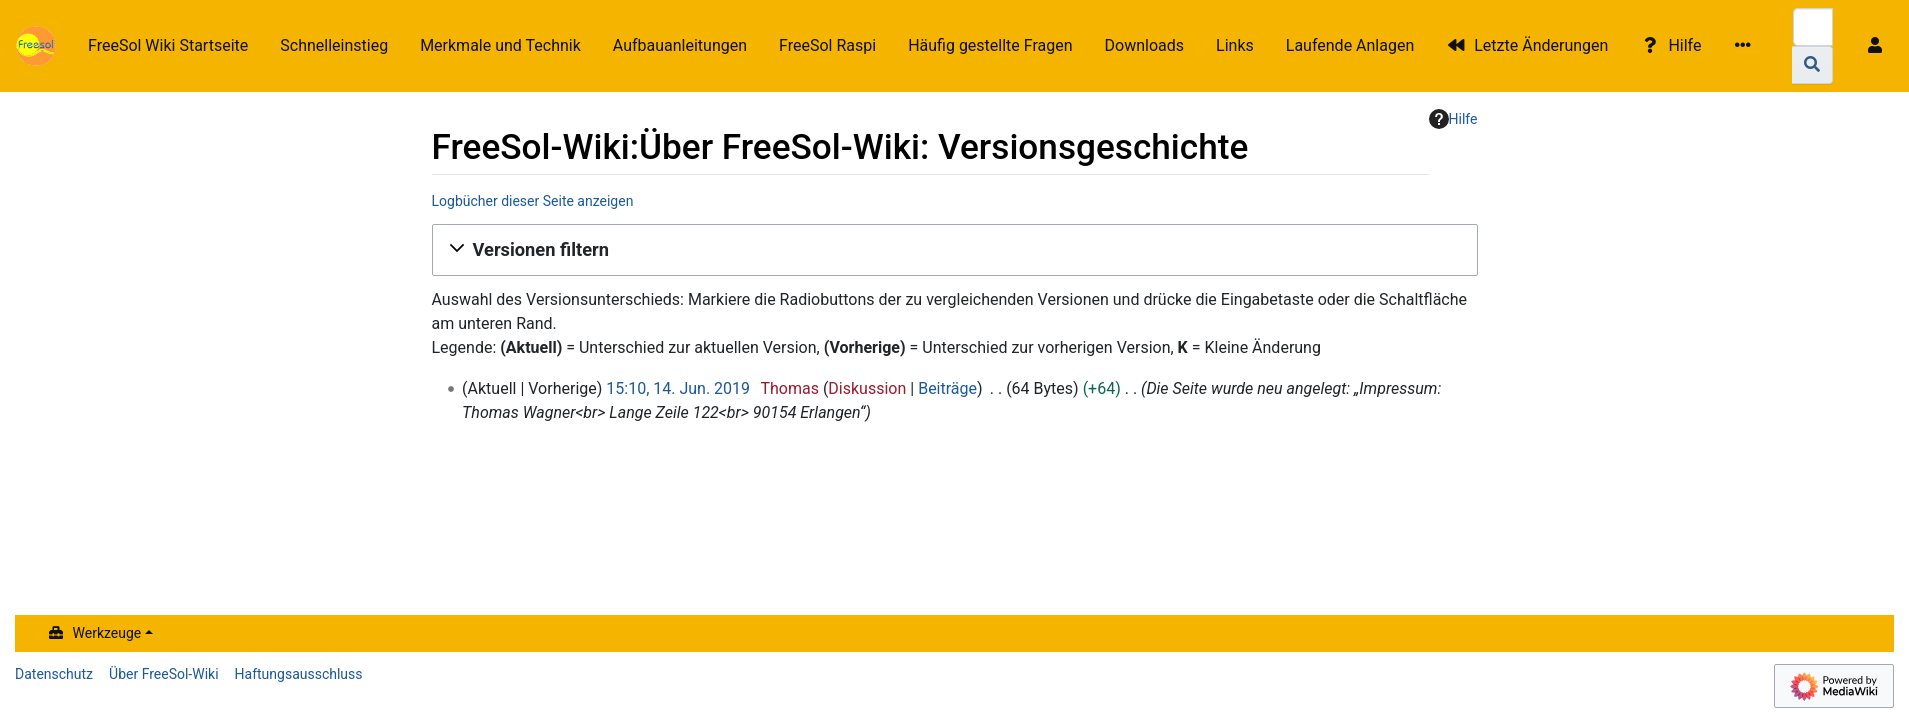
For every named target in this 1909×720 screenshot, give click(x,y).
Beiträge (947, 388)
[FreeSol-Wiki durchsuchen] (1813, 27)
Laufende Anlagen (1350, 45)
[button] (955, 250)
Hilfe (1684, 45)
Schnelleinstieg (334, 45)
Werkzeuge (107, 633)
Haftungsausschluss (299, 674)
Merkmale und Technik (500, 45)
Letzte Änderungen (1541, 45)
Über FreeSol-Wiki (164, 674)
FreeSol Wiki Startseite (168, 45)
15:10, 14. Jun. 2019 (678, 388)
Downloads (1144, 45)
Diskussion (867, 388)
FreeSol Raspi (827, 45)
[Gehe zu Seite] (1812, 65)
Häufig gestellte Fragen (990, 45)
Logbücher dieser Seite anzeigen (533, 201)
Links (1235, 45)
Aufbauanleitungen (680, 45)
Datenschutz (54, 674)
